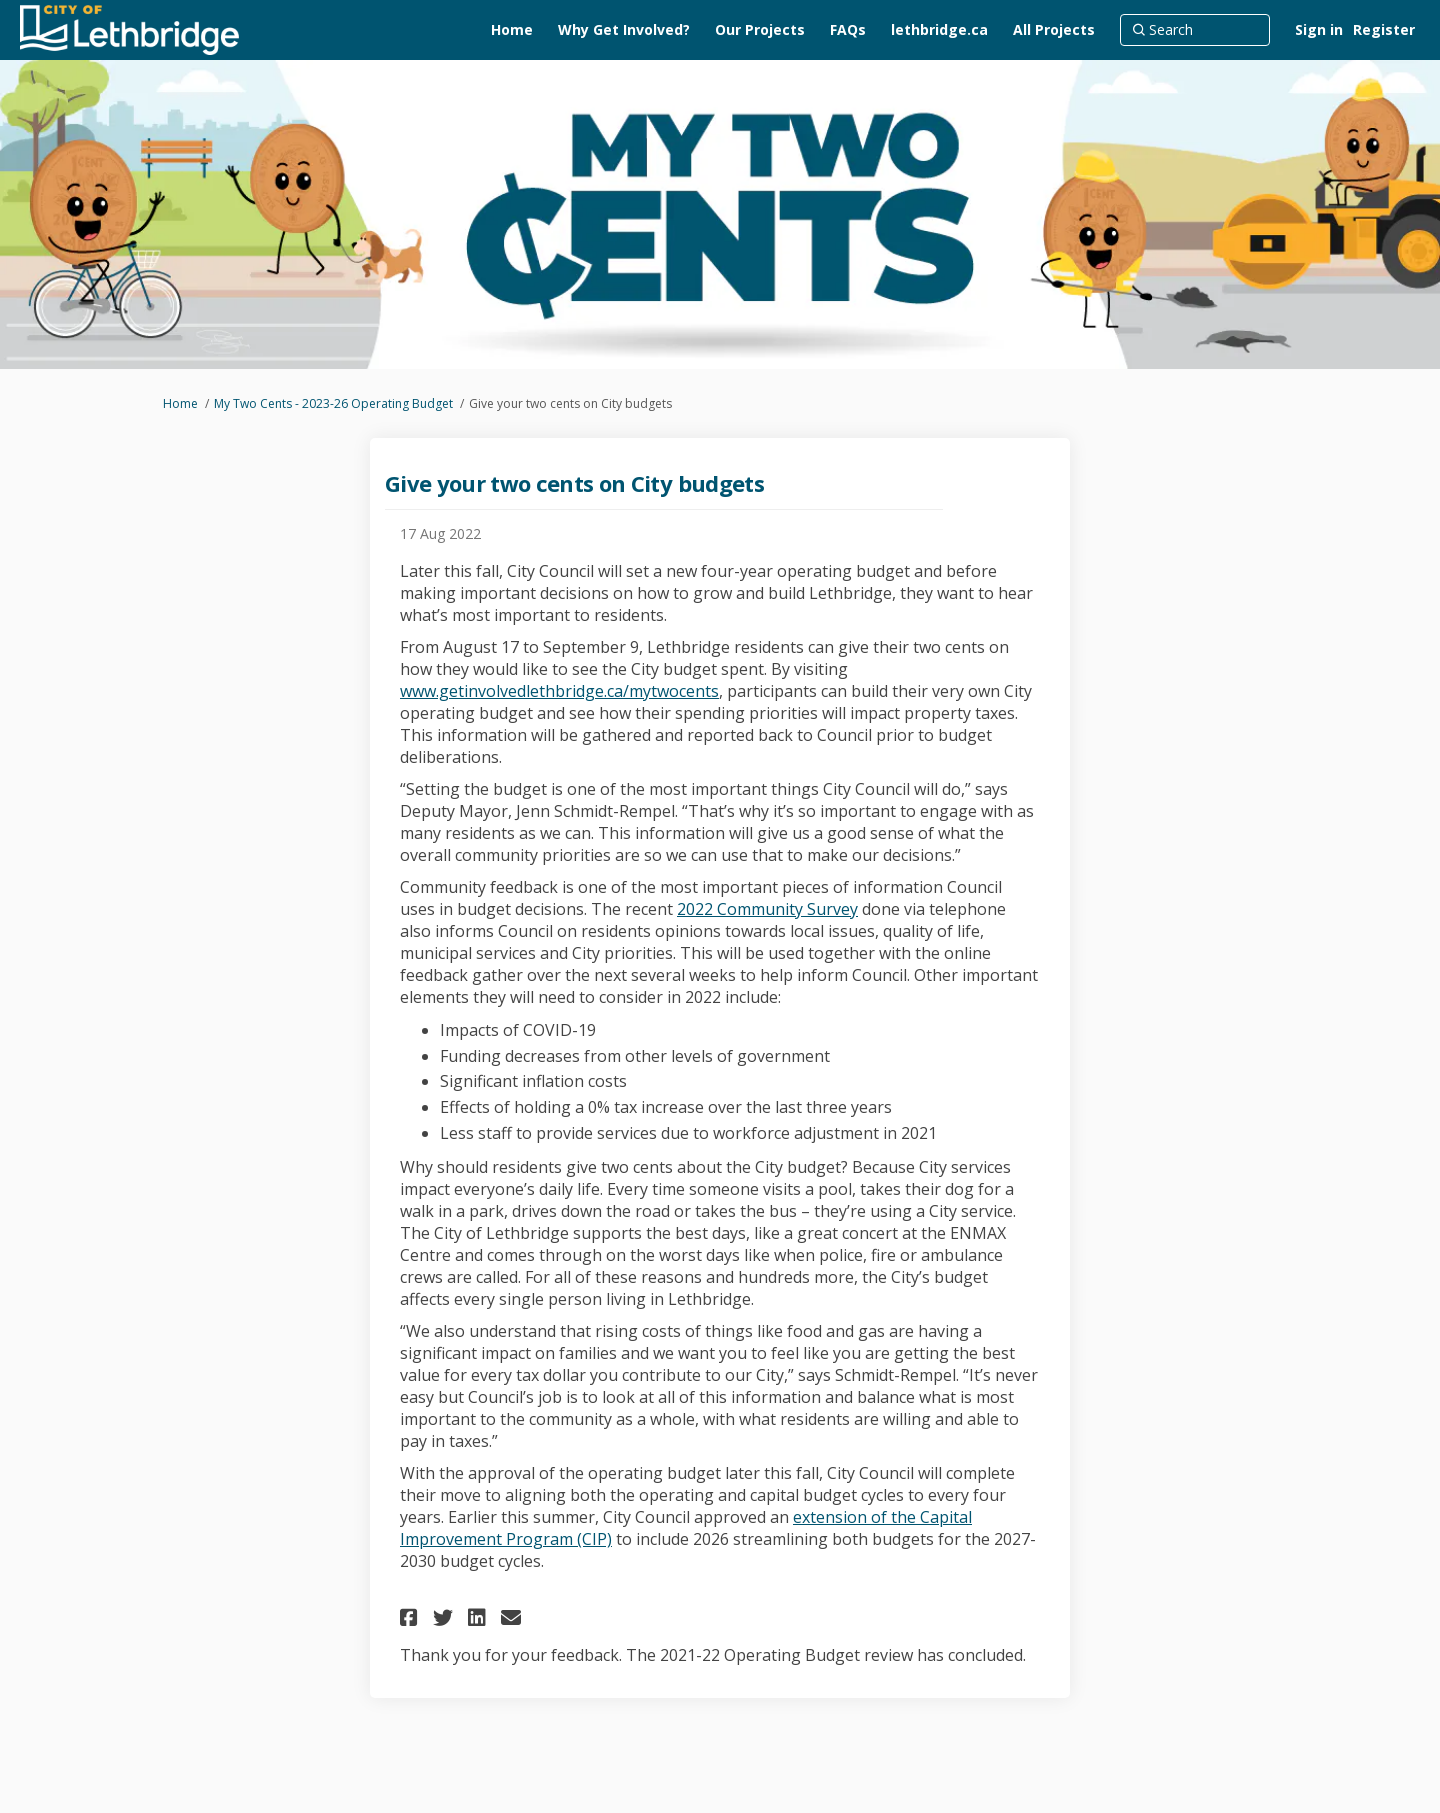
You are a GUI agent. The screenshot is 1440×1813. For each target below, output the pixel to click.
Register (1384, 29)
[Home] (512, 30)
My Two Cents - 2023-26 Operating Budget (333, 403)
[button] (411, 1617)
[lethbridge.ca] (939, 30)
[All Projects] (1054, 30)
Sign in (1319, 29)
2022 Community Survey (767, 909)
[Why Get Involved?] (624, 30)
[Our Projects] (760, 30)
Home (180, 403)
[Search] (1195, 30)
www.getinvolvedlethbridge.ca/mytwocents (559, 691)
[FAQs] (848, 30)
